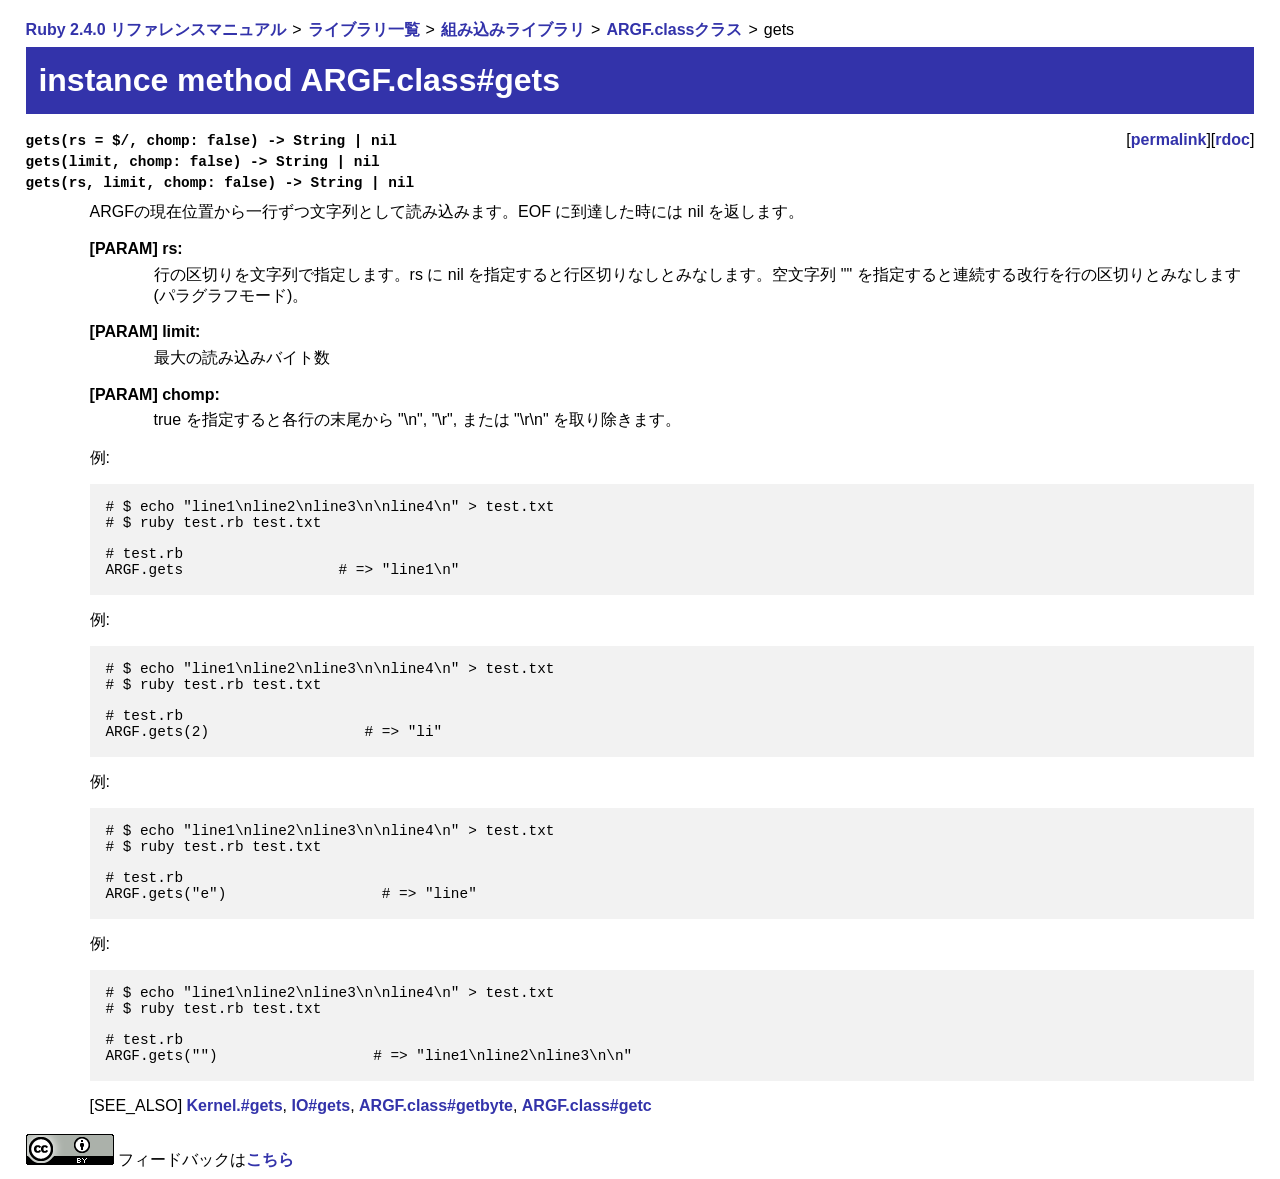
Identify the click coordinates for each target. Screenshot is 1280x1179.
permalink (1169, 139)
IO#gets (320, 1105)
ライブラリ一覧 (364, 29)
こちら (270, 1159)
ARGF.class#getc (587, 1105)
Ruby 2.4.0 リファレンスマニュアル (156, 29)
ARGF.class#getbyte (436, 1105)
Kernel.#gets (235, 1105)
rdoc (1232, 139)
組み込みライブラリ (513, 29)
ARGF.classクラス (674, 29)
